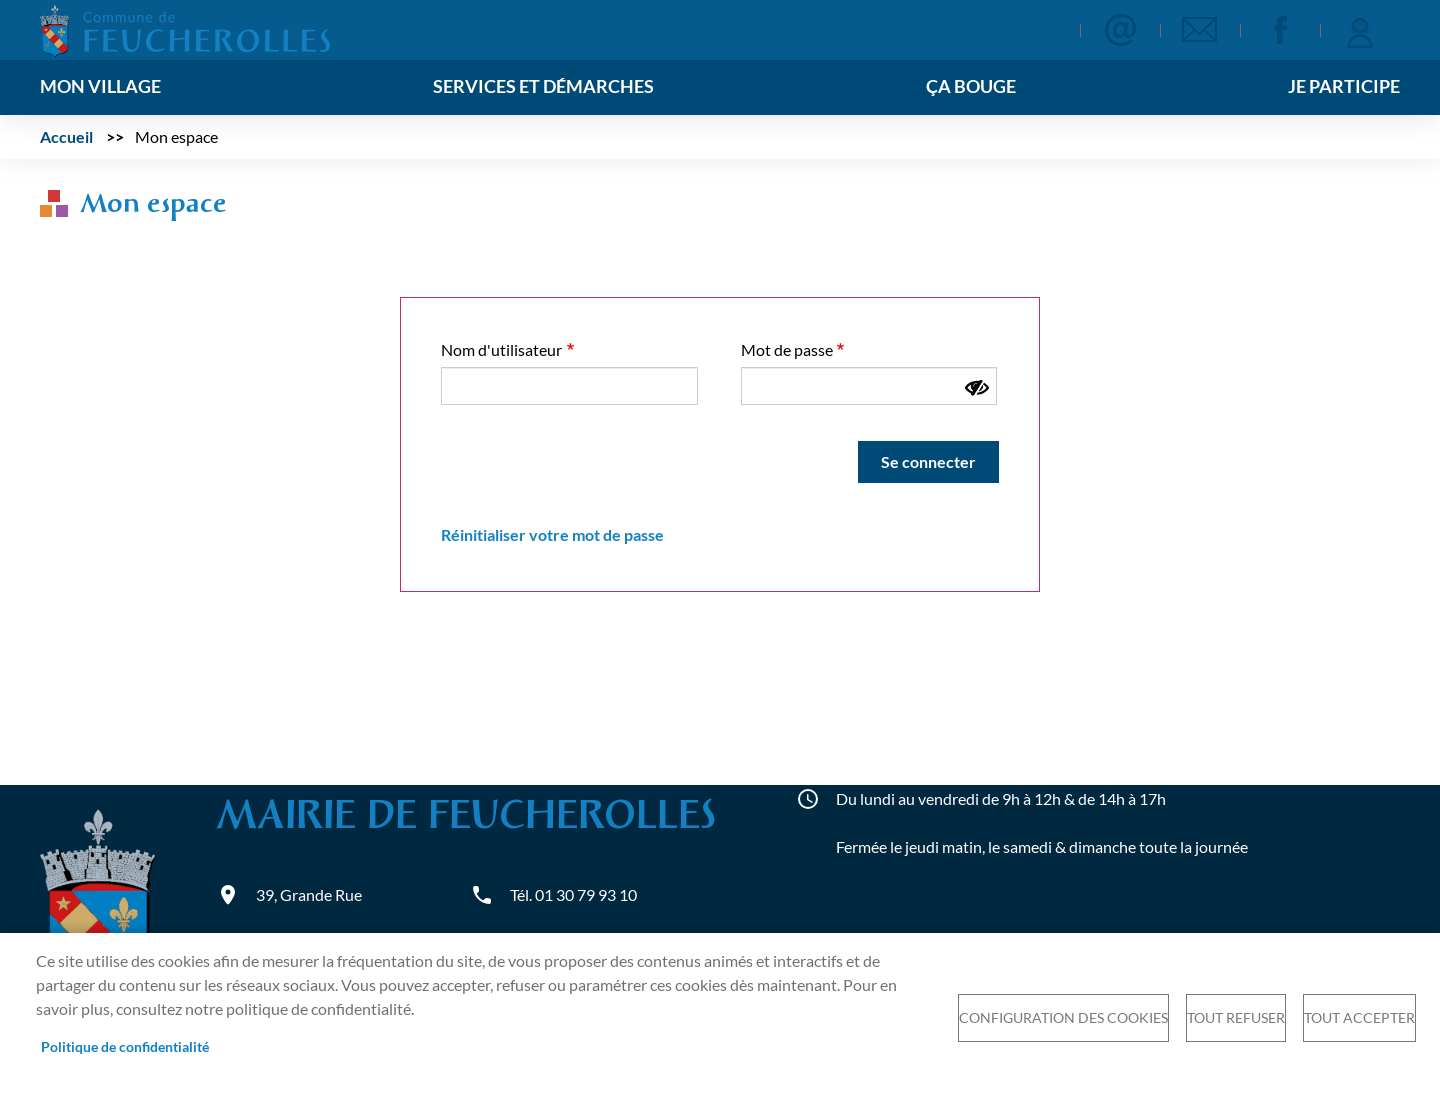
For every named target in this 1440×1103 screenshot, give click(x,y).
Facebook (1280, 30)
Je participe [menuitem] (1344, 86)
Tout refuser (1236, 1018)
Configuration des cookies (1063, 1018)
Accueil (66, 136)
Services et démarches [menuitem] (543, 86)
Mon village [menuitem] (100, 86)
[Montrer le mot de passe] (977, 388)
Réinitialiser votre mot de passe (552, 534)
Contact (1120, 30)
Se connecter (1360, 30)
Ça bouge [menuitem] (971, 86)
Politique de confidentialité (125, 1047)
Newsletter (1200, 30)
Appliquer (1030, 31)
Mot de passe (787, 349)
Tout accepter (1359, 1018)
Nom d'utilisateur (501, 349)
